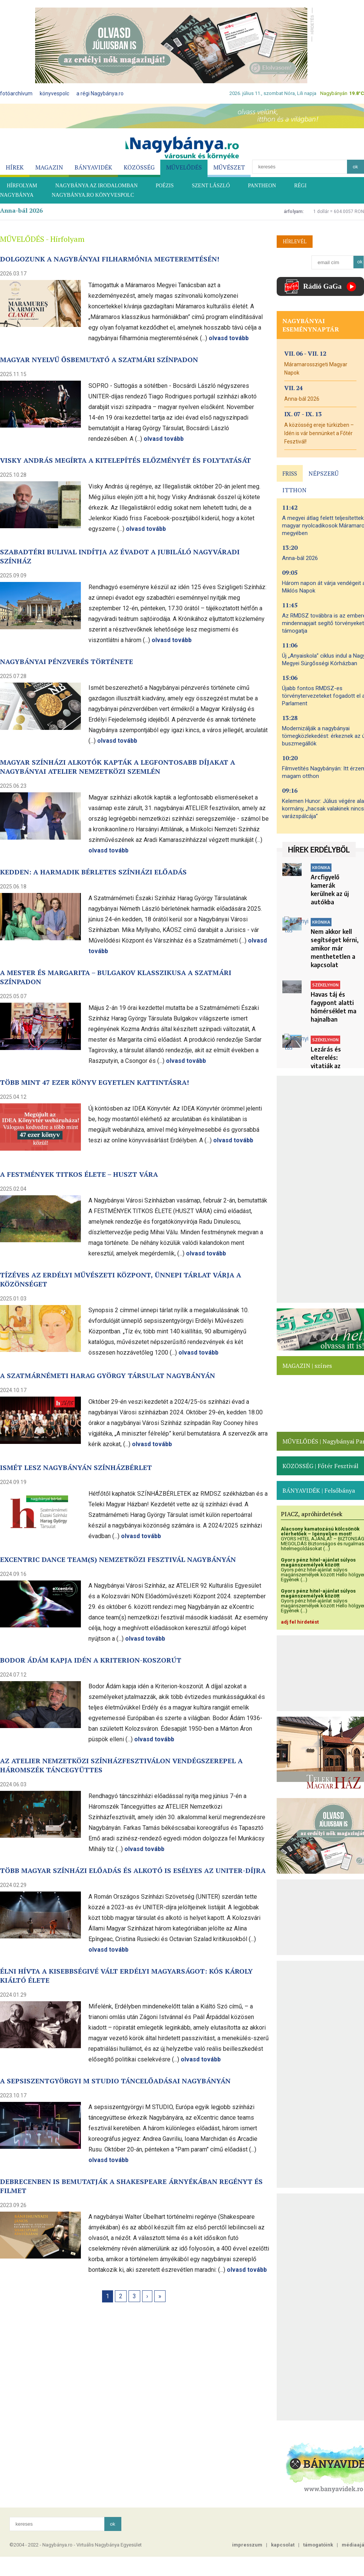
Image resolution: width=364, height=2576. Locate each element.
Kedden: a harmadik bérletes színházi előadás (93, 871)
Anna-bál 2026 (21, 210)
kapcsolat (282, 2544)
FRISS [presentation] (289, 473)
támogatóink (318, 2544)
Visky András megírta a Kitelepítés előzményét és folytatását (125, 460)
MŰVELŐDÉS (184, 167)
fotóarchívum (16, 93)
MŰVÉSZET (229, 167)
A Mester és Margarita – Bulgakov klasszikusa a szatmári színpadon (115, 977)
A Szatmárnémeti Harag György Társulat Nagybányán (107, 1375)
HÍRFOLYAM (22, 185)
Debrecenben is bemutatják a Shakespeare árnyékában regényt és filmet (131, 2186)
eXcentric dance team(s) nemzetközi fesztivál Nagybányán (118, 1559)
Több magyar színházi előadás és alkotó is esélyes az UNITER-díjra (133, 1870)
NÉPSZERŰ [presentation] (323, 473)
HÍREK (15, 167)
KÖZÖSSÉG (139, 167)
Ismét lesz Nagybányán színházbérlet (76, 1467)
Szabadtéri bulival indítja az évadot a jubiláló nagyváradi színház (120, 556)
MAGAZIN (49, 167)
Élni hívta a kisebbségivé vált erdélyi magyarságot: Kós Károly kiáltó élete (126, 1975)
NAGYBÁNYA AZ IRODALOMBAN (96, 185)
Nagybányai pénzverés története (66, 661)
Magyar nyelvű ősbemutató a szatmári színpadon (99, 359)
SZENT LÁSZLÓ (211, 185)
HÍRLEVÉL (295, 241)
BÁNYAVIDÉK (93, 167)
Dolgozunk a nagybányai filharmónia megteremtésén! (109, 258)
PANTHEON (262, 185)
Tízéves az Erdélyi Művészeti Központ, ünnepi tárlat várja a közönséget (120, 1279)
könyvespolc (54, 93)
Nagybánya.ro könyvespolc (93, 195)
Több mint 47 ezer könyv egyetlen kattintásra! (94, 1082)
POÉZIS (164, 185)
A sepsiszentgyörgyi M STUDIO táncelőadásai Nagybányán (115, 2080)
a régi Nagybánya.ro (100, 93)
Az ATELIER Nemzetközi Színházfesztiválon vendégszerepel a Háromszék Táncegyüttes (121, 1765)
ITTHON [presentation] (294, 490)
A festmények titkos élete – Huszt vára (79, 1174)
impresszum (247, 2544)
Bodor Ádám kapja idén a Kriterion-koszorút (90, 1659)
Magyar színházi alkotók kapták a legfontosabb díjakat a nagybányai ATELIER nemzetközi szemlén (117, 767)
